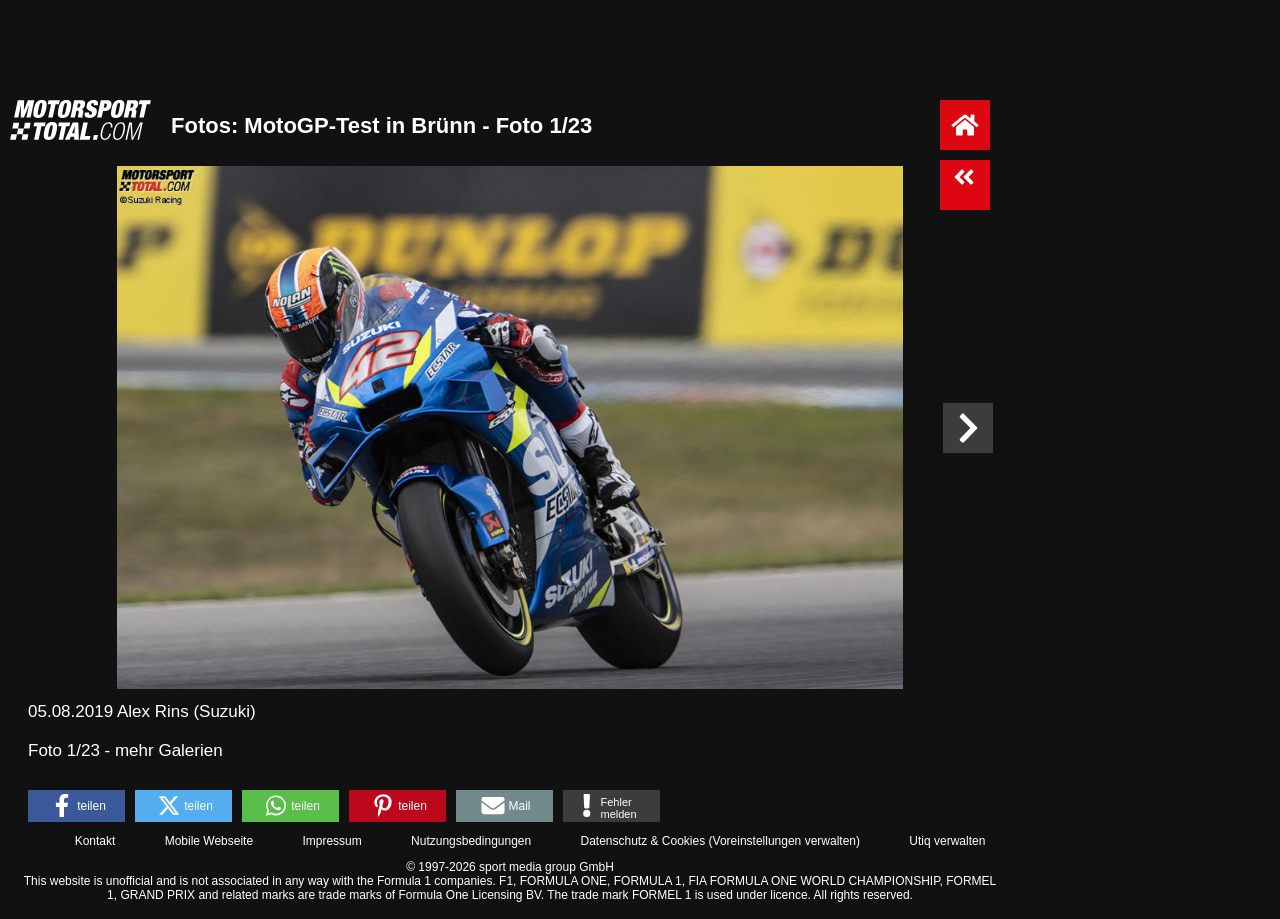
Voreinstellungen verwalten (784, 841)
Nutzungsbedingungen (471, 841)
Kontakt (95, 841)
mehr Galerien (169, 750)
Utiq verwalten (947, 841)
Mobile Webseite (209, 841)
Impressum (331, 841)
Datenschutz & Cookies (642, 841)
